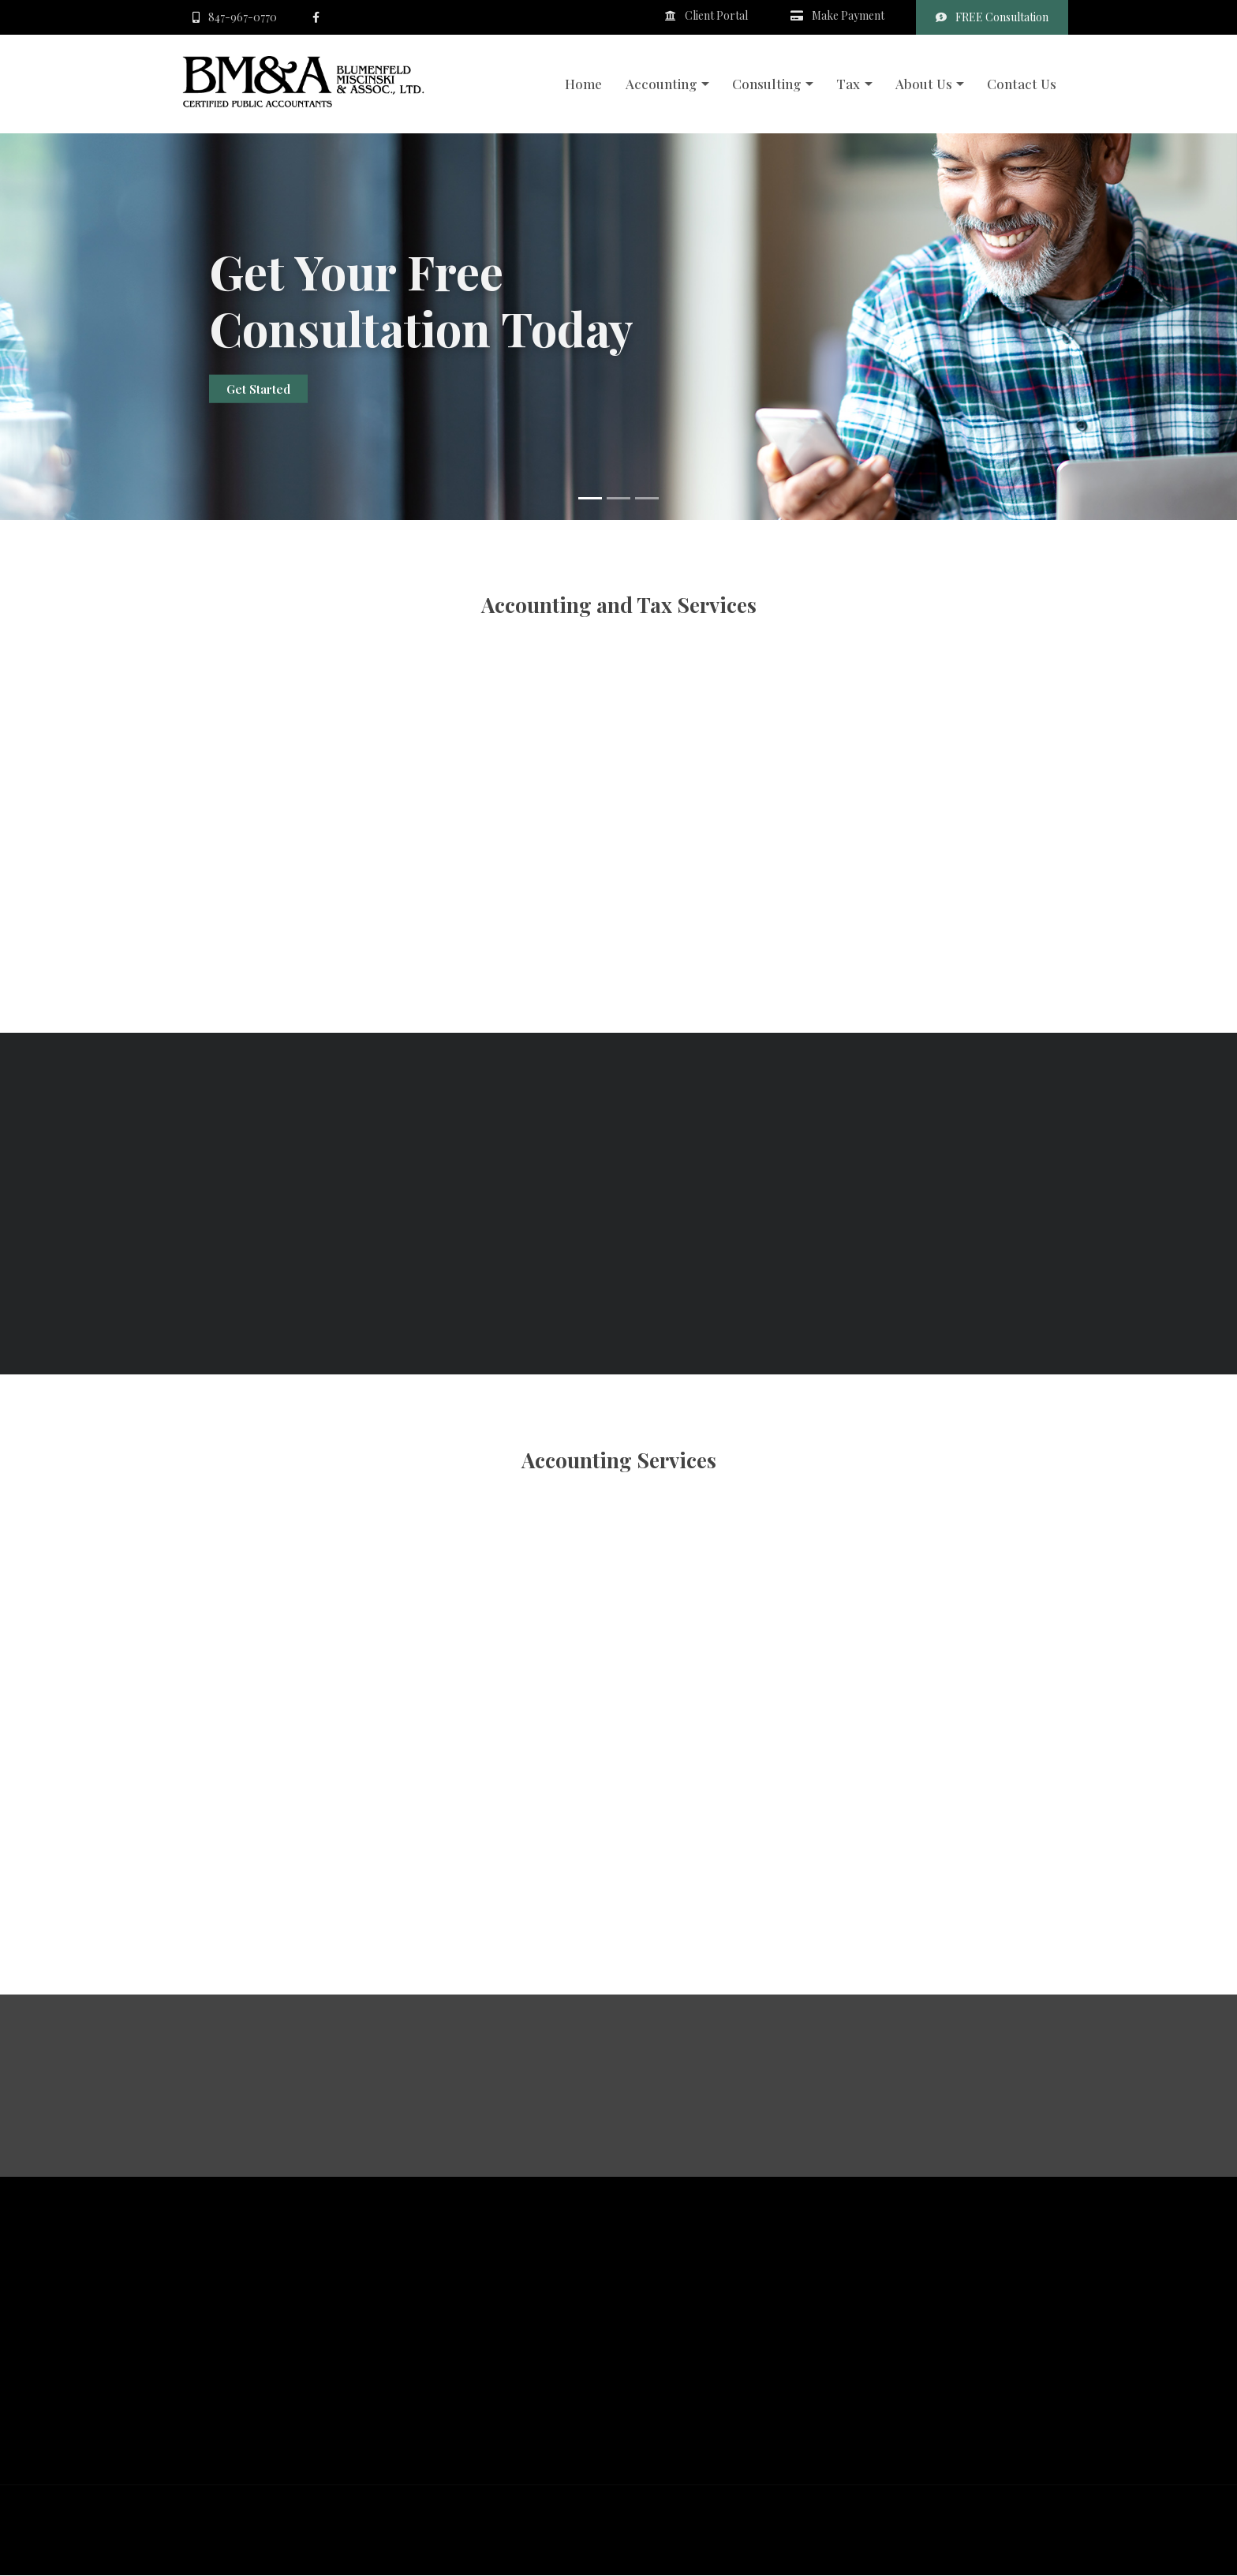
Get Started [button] (258, 390)
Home (583, 83)
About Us (923, 83)
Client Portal (706, 15)
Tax (848, 83)
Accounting (661, 83)
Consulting (767, 83)
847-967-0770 (234, 16)
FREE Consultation (992, 16)
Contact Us (1021, 83)
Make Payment (837, 15)
